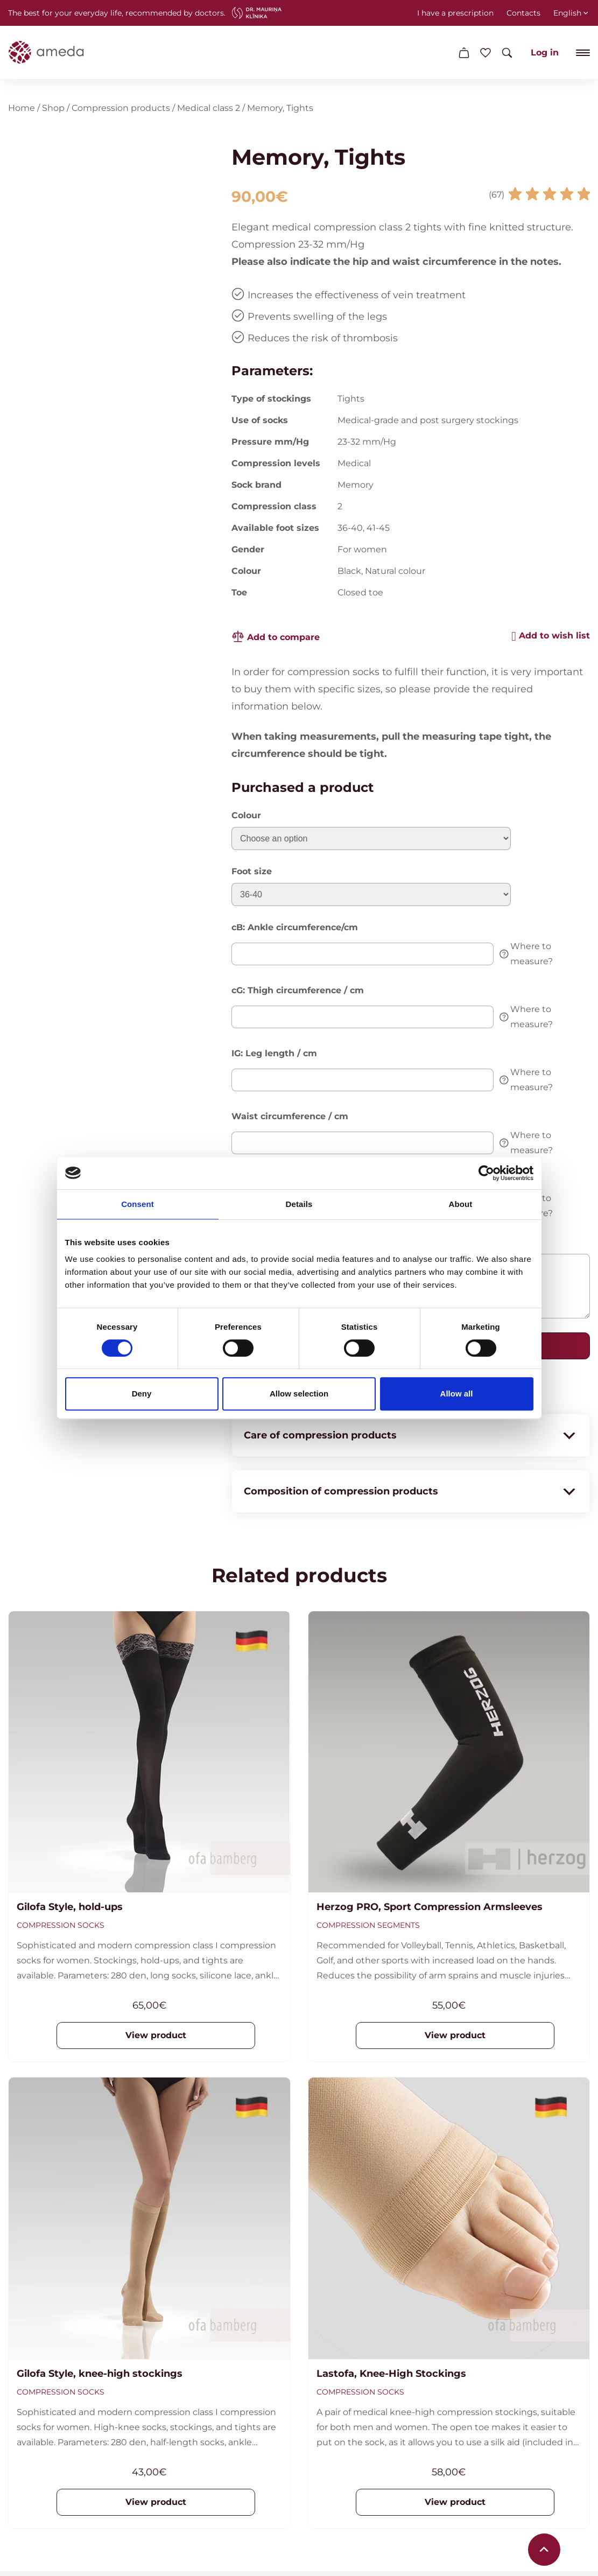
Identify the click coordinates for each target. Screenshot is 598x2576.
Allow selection (299, 1393)
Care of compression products (411, 1437)
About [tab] (461, 1204)
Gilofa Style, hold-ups (70, 1909)
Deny (142, 1393)
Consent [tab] (137, 1204)
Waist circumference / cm (289, 1118)
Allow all (456, 1393)
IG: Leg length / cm (274, 1055)
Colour (246, 817)
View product (155, 2038)
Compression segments (368, 1928)
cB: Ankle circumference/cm (294, 929)
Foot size (251, 873)
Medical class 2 (208, 110)
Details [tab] (299, 1204)
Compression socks (60, 1928)
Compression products (121, 110)
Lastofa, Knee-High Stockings (391, 2376)
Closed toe (360, 594)
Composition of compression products (411, 1493)
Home (21, 110)
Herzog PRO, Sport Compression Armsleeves (429, 1909)
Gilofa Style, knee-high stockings (99, 2376)
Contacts (523, 13)
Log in (545, 52)
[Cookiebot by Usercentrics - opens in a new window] (486, 1173)
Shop (53, 110)
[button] (550, 638)
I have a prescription (455, 13)
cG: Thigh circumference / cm (297, 992)
